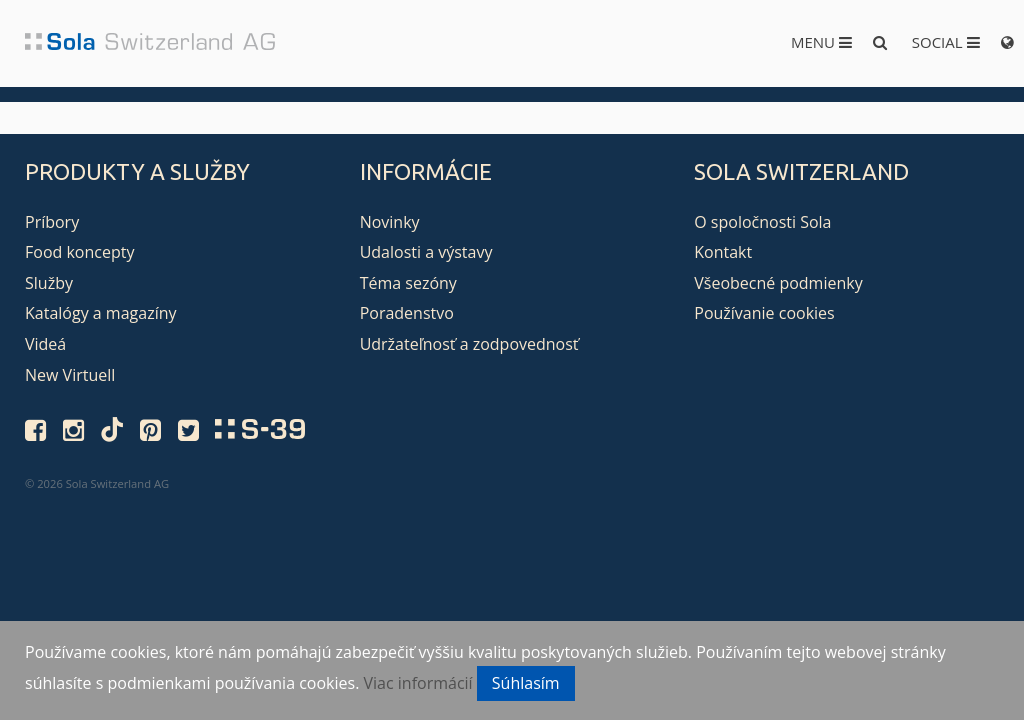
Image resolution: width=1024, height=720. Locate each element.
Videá (45, 344)
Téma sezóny (408, 283)
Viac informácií (418, 683)
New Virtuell (70, 375)
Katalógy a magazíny (101, 313)
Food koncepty (79, 252)
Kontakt (723, 252)
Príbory (52, 222)
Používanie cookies (764, 313)
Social (946, 42)
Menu (821, 42)
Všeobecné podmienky (778, 283)
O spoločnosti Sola (762, 222)
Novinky (390, 222)
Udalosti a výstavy (426, 252)
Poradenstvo (407, 313)
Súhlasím (526, 683)
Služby (49, 283)
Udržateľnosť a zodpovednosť (469, 344)
